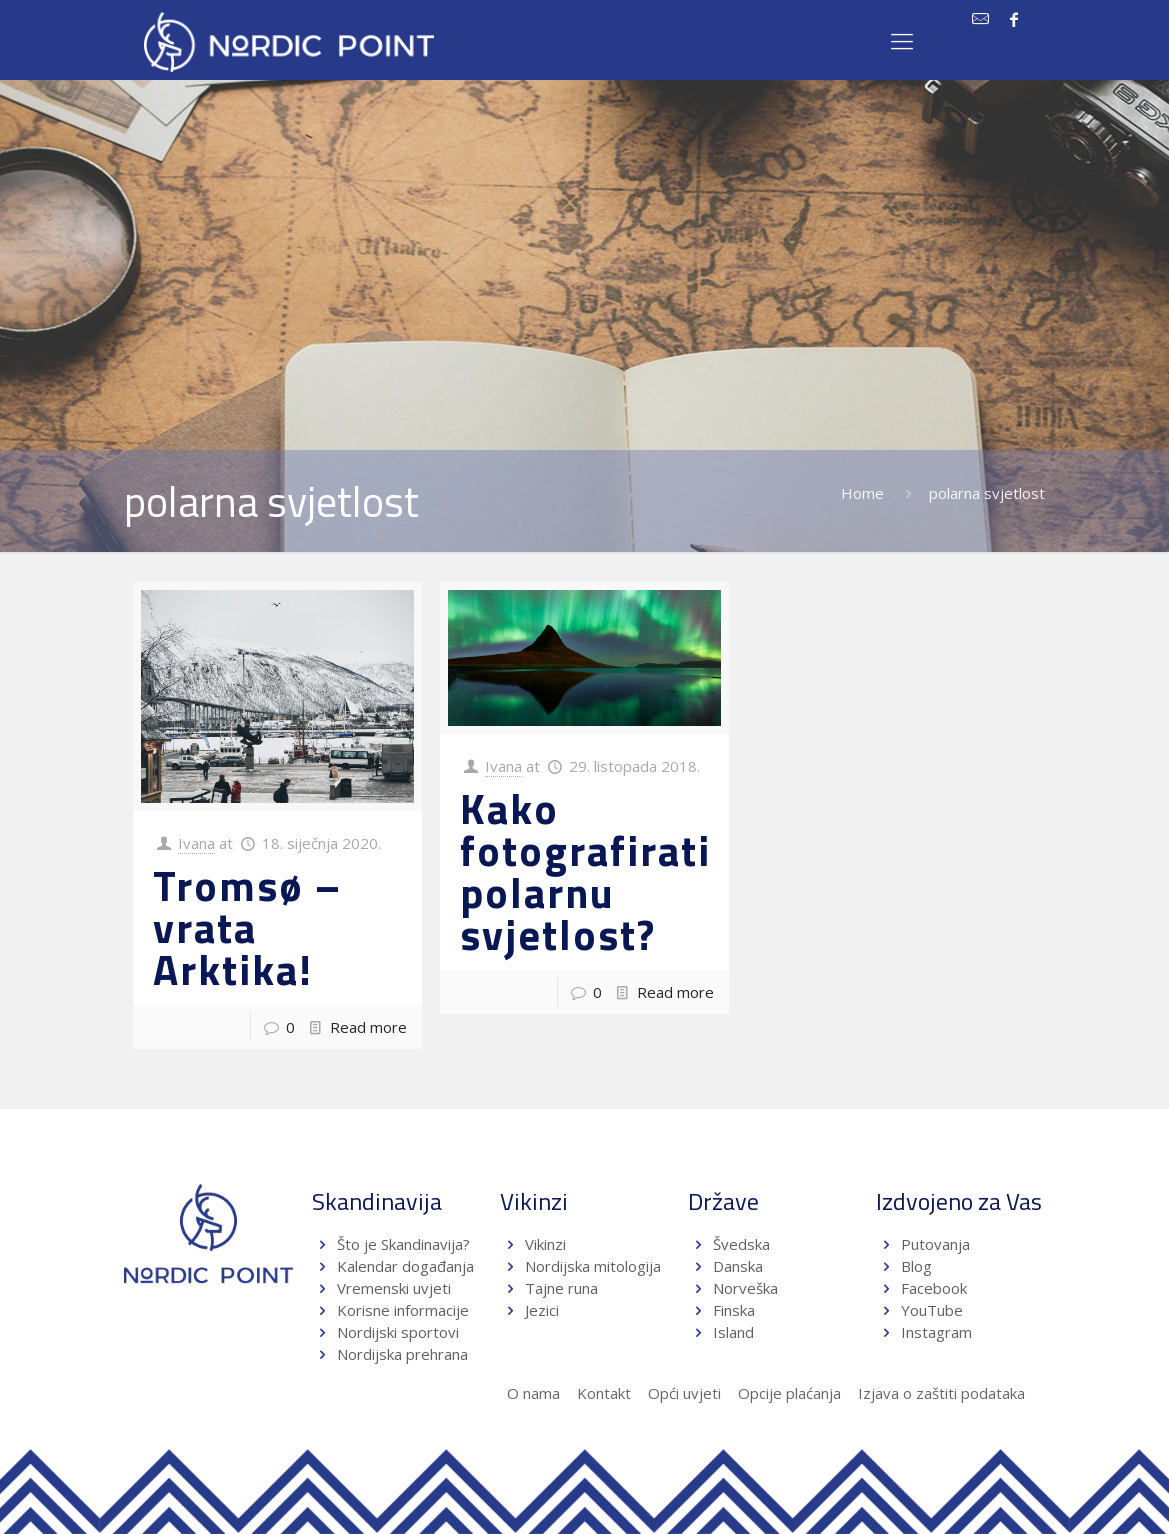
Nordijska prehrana (402, 1354)
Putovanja (935, 1244)
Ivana (196, 843)
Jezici (542, 1310)
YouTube (930, 1310)
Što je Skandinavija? (403, 1244)
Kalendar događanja (405, 1266)
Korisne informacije (403, 1310)
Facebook (934, 1288)
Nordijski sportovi (398, 1332)
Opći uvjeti (684, 1393)
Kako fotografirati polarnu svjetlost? (585, 871)
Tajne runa (561, 1288)
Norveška (745, 1288)
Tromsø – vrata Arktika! (247, 927)
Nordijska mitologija (593, 1266)
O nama (533, 1393)
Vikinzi (545, 1244)
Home (862, 493)
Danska (738, 1266)
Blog (916, 1266)
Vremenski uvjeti (394, 1288)
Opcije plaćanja (789, 1393)
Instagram (936, 1332)
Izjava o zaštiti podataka (941, 1393)
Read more (368, 1027)
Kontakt (604, 1393)
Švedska (741, 1244)
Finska (734, 1310)
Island (733, 1332)
